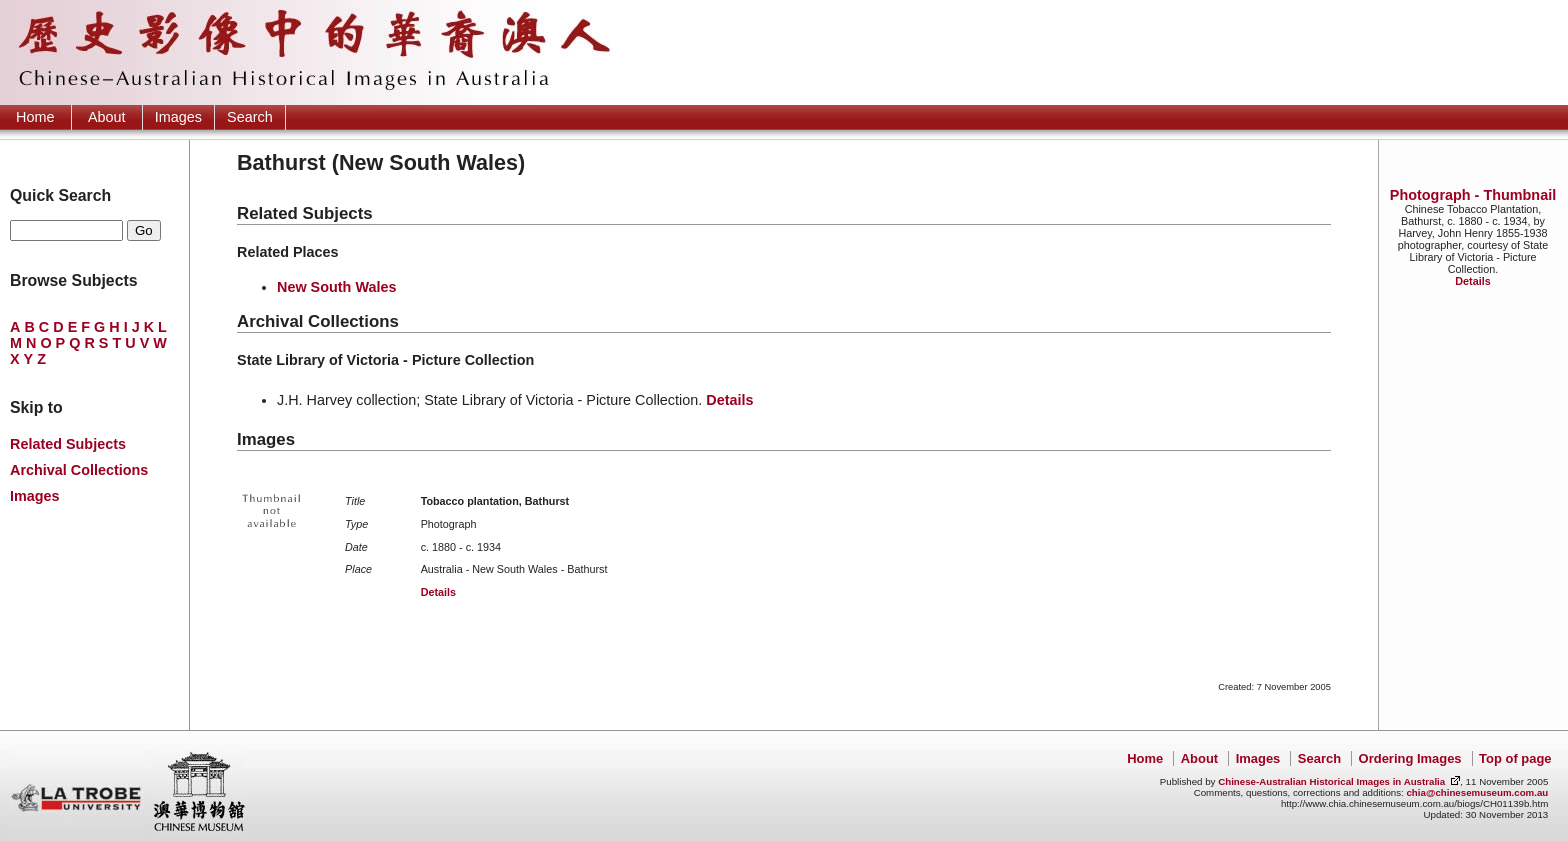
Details (1472, 281)
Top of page (1515, 758)
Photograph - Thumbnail (1473, 195)
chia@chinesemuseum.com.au (1477, 792)
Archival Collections (79, 470)
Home (35, 117)
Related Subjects (68, 444)
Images (178, 117)
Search (250, 117)
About (107, 117)
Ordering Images (1410, 758)
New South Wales (336, 287)
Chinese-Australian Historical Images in (1331, 781)
